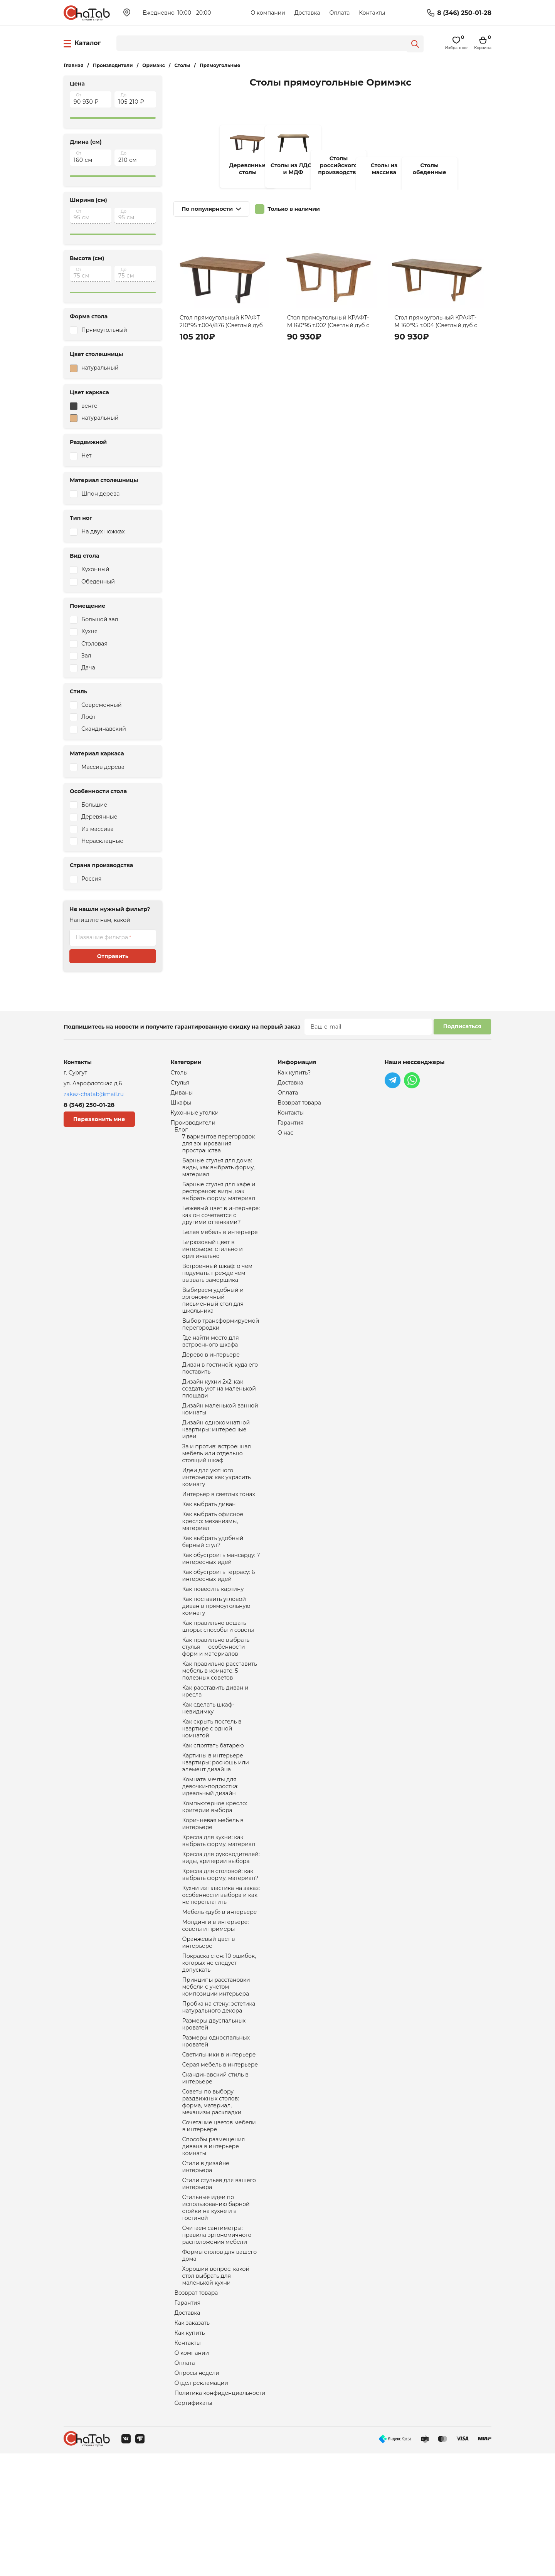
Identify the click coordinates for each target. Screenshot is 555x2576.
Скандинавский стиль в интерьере (215, 2171)
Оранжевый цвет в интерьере (208, 2023)
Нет (86, 455)
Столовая (94, 643)
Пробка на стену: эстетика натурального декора (219, 2094)
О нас (285, 1137)
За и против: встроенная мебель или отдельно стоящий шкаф (216, 1489)
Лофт (88, 716)
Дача (88, 667)
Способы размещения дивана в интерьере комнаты (213, 2246)
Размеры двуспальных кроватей (214, 2112)
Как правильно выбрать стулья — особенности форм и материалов (216, 1700)
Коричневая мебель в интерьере (213, 1894)
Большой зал (99, 619)
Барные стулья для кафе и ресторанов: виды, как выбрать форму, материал (219, 1202)
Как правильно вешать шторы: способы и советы (218, 1678)
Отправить (112, 956)
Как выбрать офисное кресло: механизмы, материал (213, 1563)
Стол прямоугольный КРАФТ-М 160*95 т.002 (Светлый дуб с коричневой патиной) (328, 325)
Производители (193, 1126)
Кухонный (95, 569)
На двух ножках (103, 531)
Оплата (339, 12)
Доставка (307, 12)
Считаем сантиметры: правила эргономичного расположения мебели (217, 2343)
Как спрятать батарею (213, 1808)
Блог (181, 1134)
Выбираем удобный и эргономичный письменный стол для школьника (213, 1322)
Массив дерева (102, 766)
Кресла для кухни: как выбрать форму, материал (219, 1912)
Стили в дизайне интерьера (206, 2268)
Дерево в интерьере (211, 1381)
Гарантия (188, 2417)
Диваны (182, 1094)
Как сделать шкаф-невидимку (208, 1767)
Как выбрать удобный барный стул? (213, 1585)
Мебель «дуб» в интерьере (219, 1990)
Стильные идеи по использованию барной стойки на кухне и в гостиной (216, 2313)
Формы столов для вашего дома (219, 2365)
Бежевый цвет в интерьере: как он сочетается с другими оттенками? (221, 1228)
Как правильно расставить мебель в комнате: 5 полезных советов (219, 1726)
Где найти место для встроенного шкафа (210, 1366)
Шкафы (181, 1105)
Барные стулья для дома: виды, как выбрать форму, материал (218, 1176)
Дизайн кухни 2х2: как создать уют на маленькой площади (219, 1418)
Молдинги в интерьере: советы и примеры (215, 2005)
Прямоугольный (104, 329)
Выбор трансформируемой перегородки (220, 1348)
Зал (86, 655)
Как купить (190, 2449)
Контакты (372, 12)
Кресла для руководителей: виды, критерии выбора (221, 1931)
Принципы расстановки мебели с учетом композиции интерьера (216, 2072)
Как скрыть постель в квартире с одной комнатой (212, 1790)
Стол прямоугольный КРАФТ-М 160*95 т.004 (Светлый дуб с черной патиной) (435, 325)
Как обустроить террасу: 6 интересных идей (218, 1622)
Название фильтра (102, 937)
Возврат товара (196, 2406)
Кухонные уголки (195, 1116)
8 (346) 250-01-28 (464, 13)
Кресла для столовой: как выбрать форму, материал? (220, 1949)
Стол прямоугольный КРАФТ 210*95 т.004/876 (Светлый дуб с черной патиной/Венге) (221, 325)
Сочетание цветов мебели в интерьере (219, 2223)
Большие (94, 804)
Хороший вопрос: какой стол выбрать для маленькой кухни (216, 2388)
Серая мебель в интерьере (220, 2156)
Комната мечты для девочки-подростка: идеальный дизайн (210, 1853)
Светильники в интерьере (219, 2145)
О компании (268, 12)
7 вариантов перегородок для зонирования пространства (218, 1150)
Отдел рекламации (201, 2503)
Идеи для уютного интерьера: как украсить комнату (216, 1515)
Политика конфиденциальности (220, 2514)
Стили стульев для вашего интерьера (219, 2287)
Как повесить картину (213, 1637)
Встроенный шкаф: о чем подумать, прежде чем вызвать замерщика (217, 1292)
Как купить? (294, 1072)
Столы (179, 1072)
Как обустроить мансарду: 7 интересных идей (221, 1604)
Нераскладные (102, 840)
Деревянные (99, 816)
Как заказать (192, 2438)
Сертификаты (193, 2525)
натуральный (94, 368)
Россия (91, 878)
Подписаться (462, 1026)
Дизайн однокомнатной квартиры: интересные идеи (216, 1463)
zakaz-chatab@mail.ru (94, 1094)
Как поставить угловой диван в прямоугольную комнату (216, 1655)
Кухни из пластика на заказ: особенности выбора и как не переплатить (221, 1972)
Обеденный (98, 581)
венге (84, 406)
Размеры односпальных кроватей (216, 2131)
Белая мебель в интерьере (220, 1247)
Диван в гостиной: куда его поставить (220, 1396)
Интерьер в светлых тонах (218, 1533)
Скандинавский (103, 728)
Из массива (97, 829)
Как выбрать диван (209, 1544)
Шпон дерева (100, 493)
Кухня (89, 631)
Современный (101, 704)
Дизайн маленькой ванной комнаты (220, 1440)
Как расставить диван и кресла (215, 1749)
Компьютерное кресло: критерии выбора (214, 1875)
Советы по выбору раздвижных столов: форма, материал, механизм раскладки (212, 2198)
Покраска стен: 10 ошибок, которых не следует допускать (219, 2046)
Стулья (180, 1083)
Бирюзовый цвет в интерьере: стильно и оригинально (212, 1265)
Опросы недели (197, 2492)
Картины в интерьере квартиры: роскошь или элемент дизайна (215, 1827)
